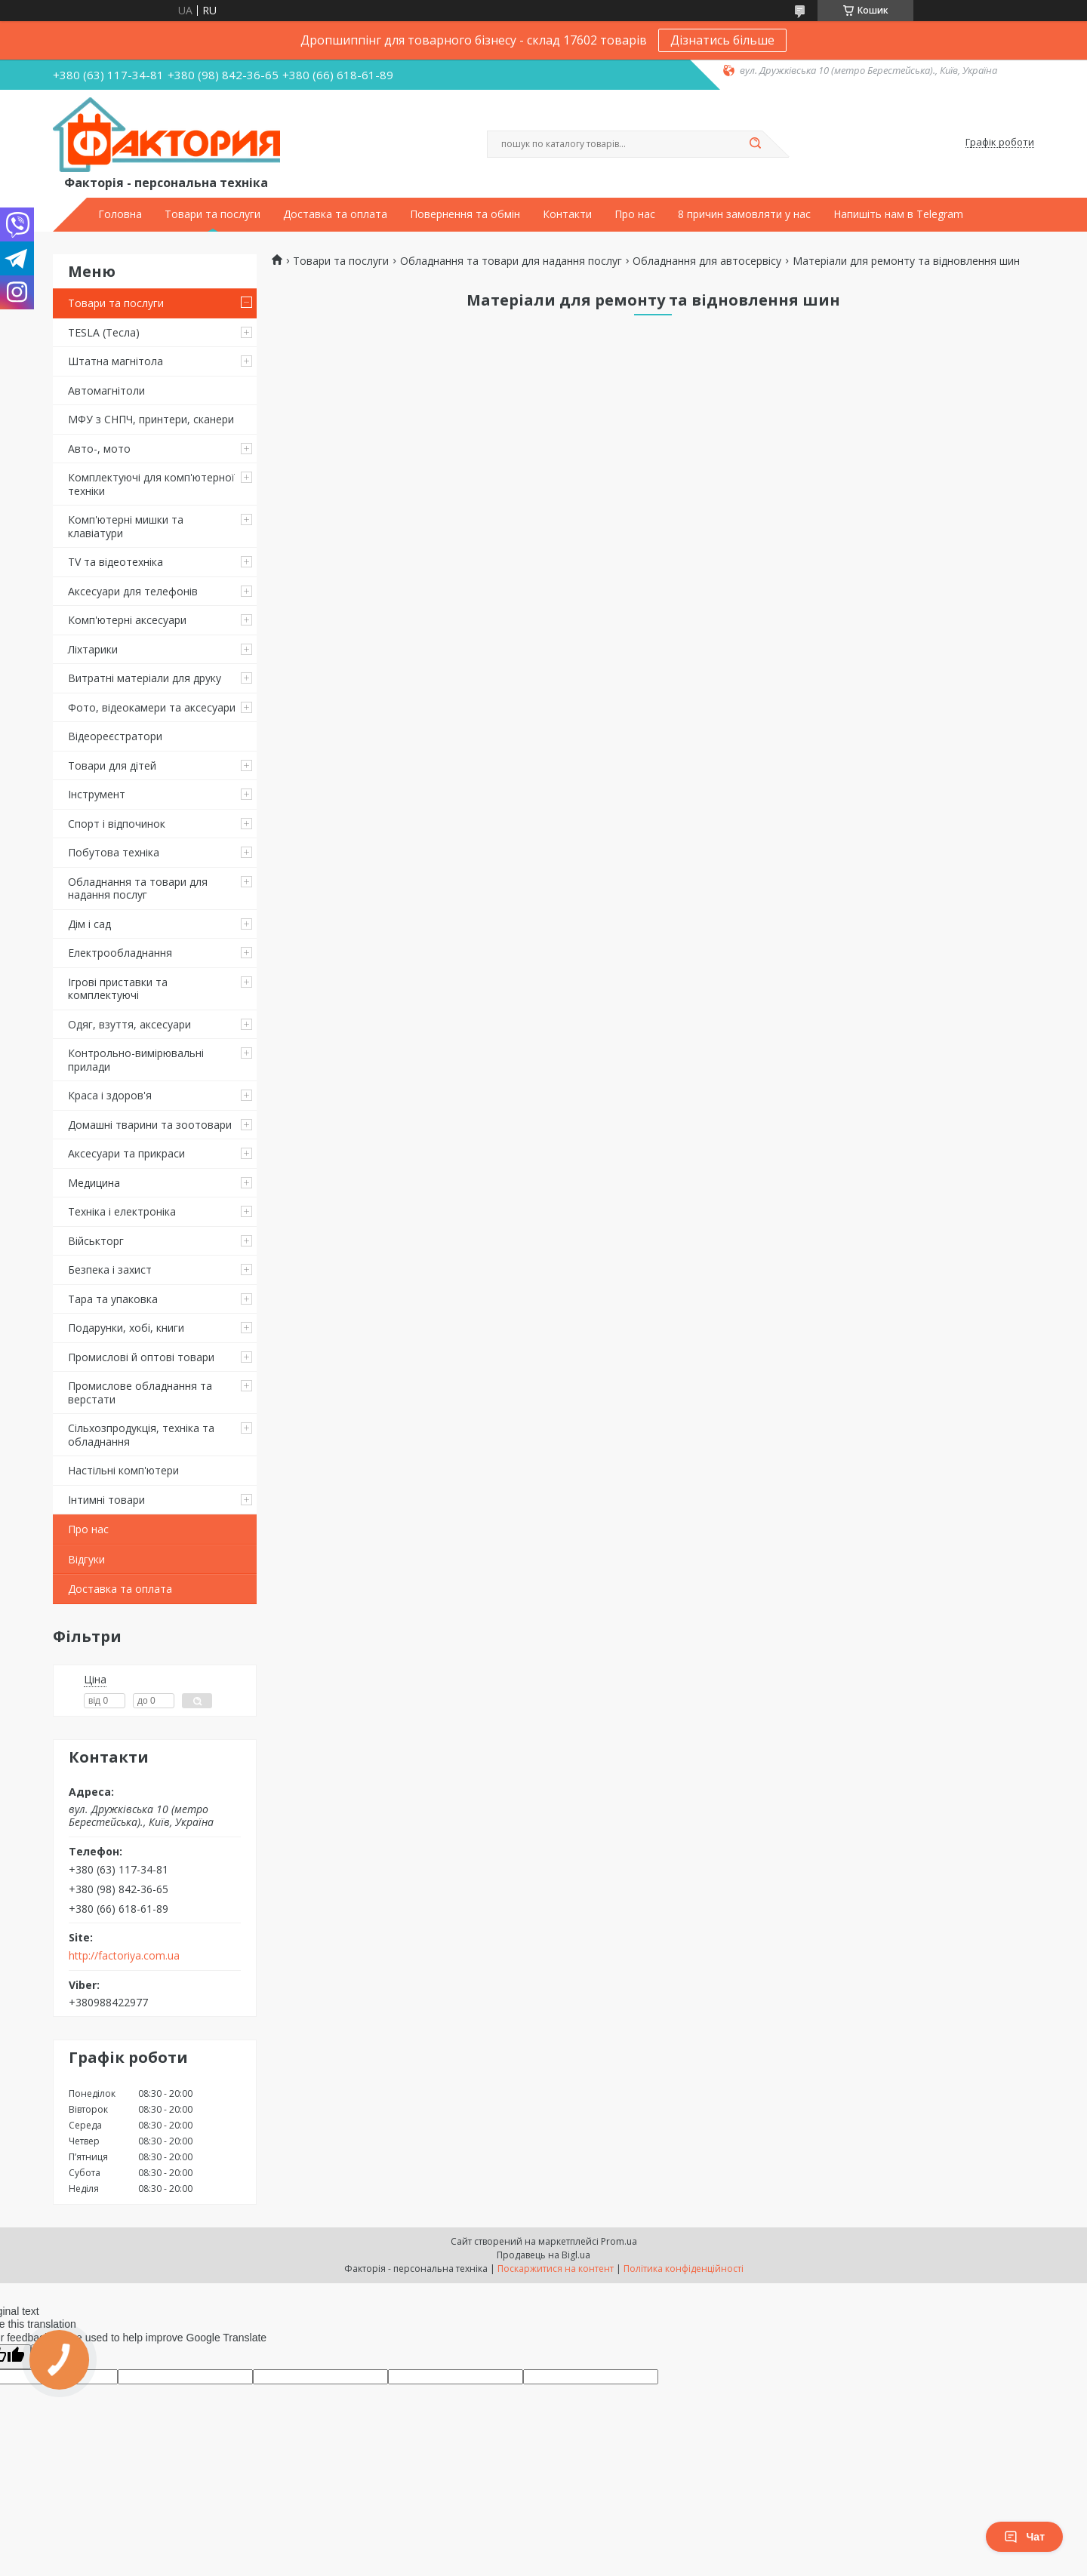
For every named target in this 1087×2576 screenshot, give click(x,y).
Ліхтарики (93, 649)
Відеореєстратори (115, 736)
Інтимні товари (106, 1499)
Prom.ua (619, 2241)
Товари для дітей (112, 765)
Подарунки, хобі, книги (126, 1327)
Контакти (567, 214)
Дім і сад (89, 924)
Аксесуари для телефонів (133, 591)
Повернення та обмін (465, 214)
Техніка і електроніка (122, 1211)
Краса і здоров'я (110, 1095)
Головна (120, 214)
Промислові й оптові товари (141, 1357)
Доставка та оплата (335, 214)
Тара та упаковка (113, 1299)
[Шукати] (755, 144)
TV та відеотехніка (115, 562)
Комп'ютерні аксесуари (127, 620)
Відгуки (86, 1559)
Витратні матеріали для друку (144, 678)
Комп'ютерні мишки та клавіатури (125, 526)
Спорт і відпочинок (116, 823)
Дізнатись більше (722, 40)
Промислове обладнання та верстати (140, 1392)
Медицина (94, 1183)
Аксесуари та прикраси (126, 1153)
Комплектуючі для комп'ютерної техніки (151, 484)
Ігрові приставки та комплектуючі (118, 989)
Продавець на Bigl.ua (543, 2255)
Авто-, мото (99, 448)
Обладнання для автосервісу (707, 261)
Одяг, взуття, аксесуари (129, 1024)
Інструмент (96, 794)
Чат (1024, 2537)
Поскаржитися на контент (555, 2268)
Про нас (634, 214)
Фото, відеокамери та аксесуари (152, 707)
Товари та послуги (212, 214)
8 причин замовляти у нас (744, 214)
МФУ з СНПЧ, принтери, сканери (151, 419)
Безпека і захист (110, 1269)
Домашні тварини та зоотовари (150, 1124)
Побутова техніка (113, 852)
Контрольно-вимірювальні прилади (136, 1060)
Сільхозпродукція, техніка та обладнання (141, 1435)
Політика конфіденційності (684, 2268)
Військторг (96, 1241)
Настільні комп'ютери (123, 1470)
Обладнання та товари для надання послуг (138, 888)
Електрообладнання (120, 952)
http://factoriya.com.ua (124, 1956)
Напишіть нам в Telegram (898, 214)
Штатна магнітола (115, 361)
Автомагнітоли (106, 390)
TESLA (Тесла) (104, 332)
